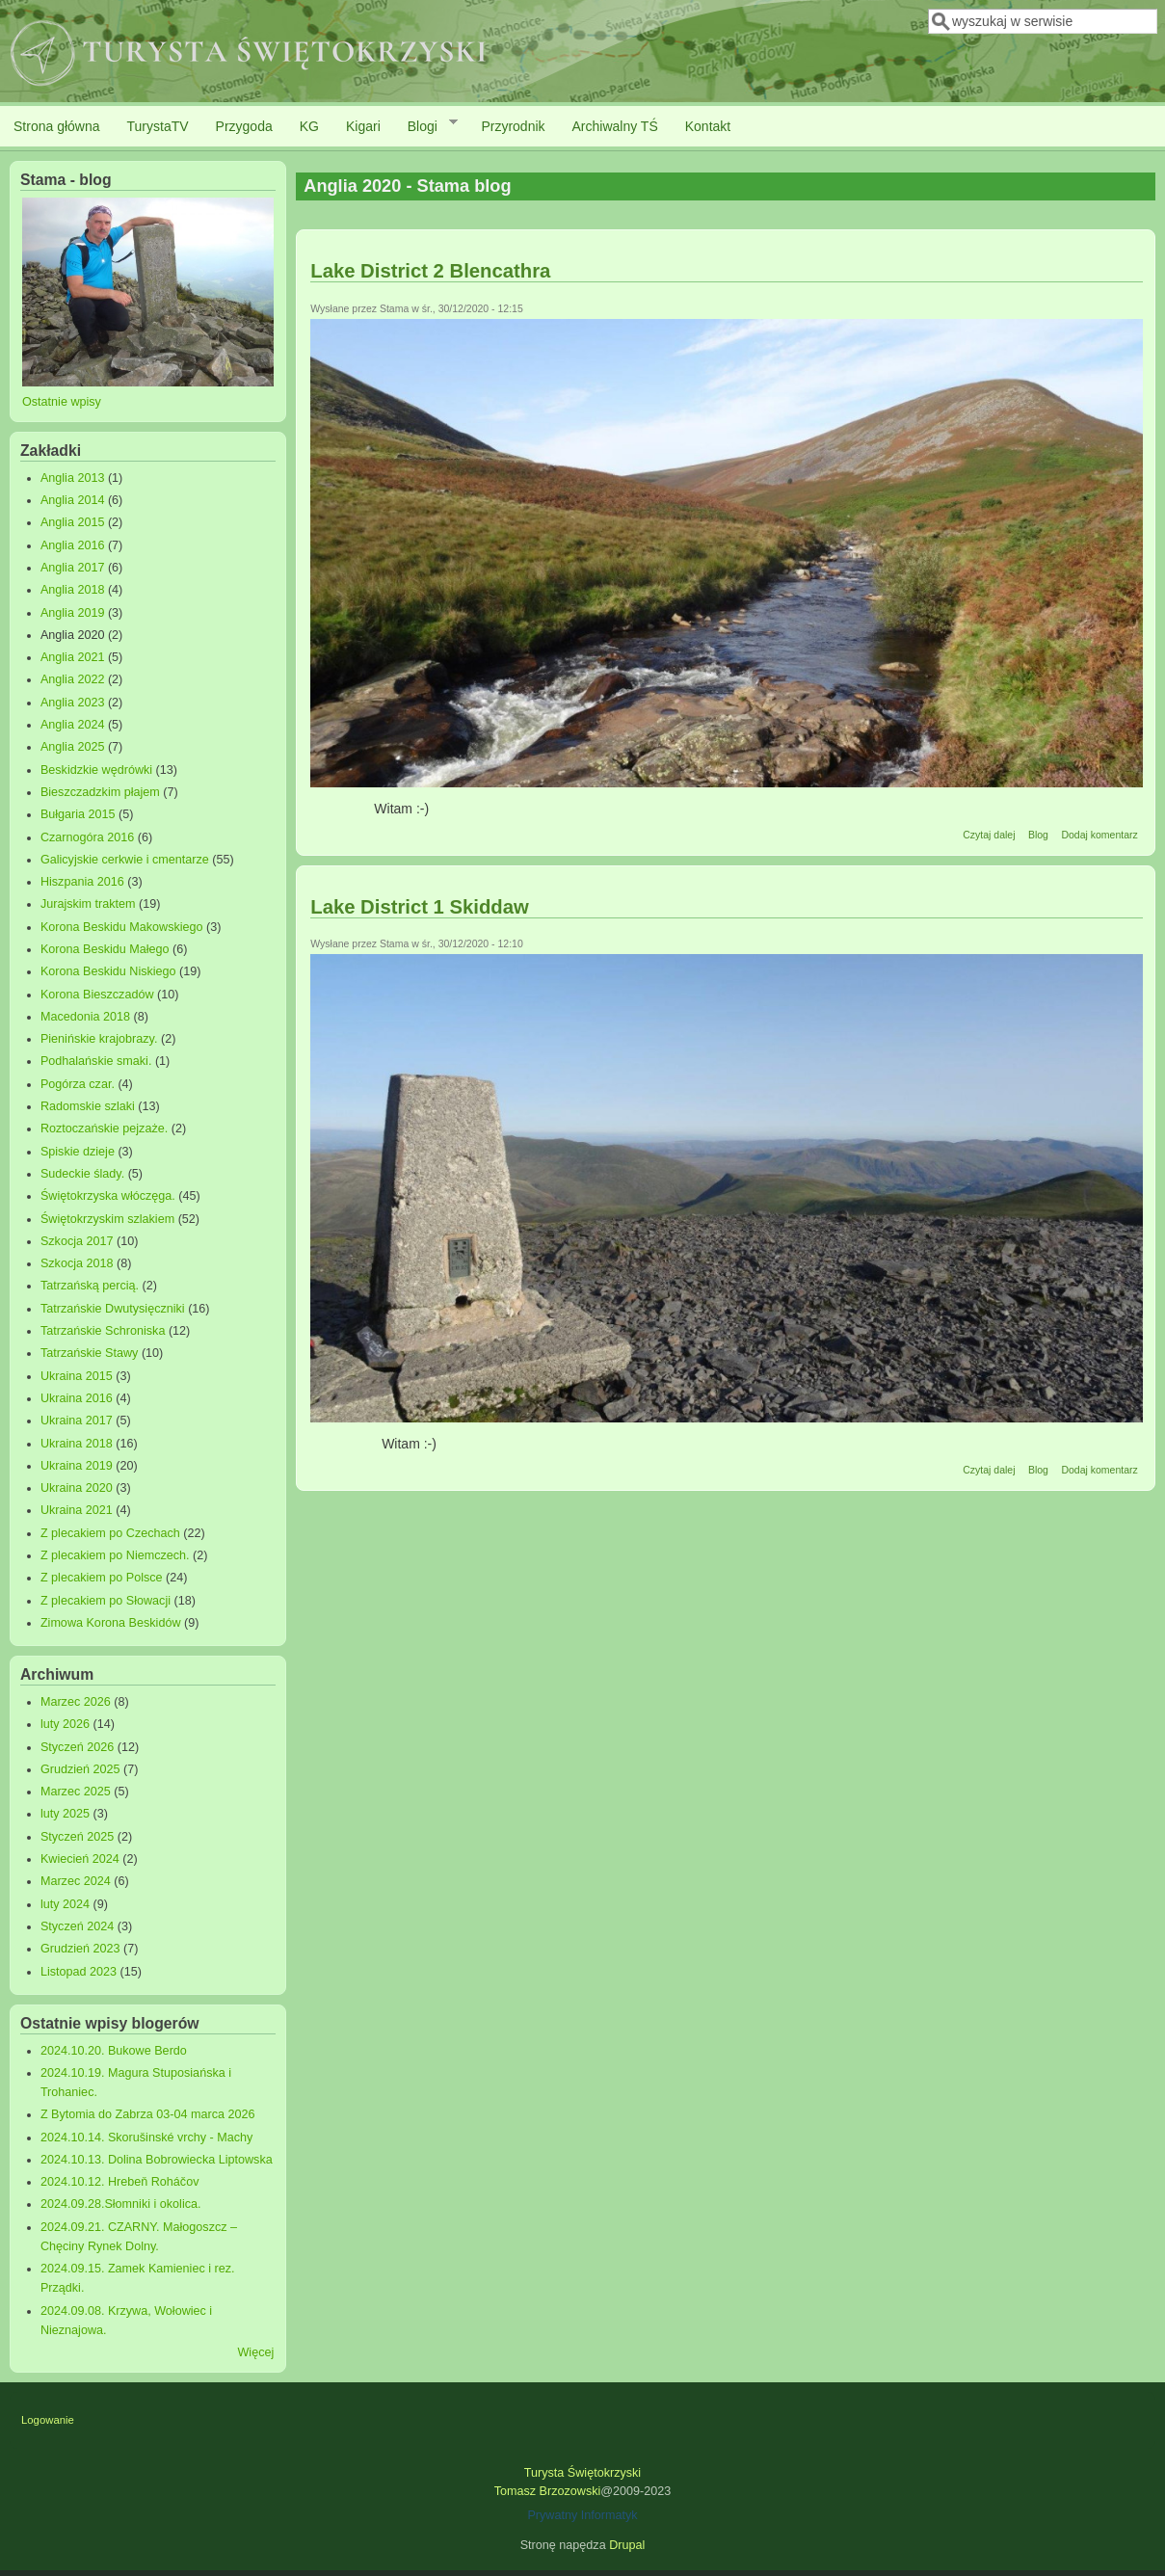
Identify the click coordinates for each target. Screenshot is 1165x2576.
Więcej (255, 2352)
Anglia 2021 (72, 657)
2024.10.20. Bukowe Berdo (113, 2051)
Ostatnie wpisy (61, 402)
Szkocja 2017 (77, 1241)
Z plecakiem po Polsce (101, 1577)
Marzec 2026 (75, 1702)
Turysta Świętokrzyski (582, 2473)
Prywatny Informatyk (582, 2515)
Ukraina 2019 (76, 1466)
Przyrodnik (512, 126)
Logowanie (47, 2420)
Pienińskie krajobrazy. (99, 1039)
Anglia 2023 (72, 702)
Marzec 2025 (75, 1791)
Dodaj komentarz (1099, 834)
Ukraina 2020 (76, 1488)
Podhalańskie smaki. (96, 1061)
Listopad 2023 (78, 1971)
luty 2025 (65, 1813)
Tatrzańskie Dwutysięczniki (112, 1308)
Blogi (426, 125)
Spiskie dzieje (77, 1151)
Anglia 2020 (72, 635)
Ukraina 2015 (76, 1376)
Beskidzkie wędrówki (96, 770)
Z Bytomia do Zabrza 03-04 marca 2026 (147, 2114)
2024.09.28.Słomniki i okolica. (120, 2204)
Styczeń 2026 (77, 1747)
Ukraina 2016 (76, 1398)
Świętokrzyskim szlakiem (107, 1219)
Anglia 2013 (72, 478)
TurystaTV (158, 126)
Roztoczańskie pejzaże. (104, 1128)
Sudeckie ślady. (82, 1174)
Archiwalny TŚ (615, 126)
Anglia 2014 (72, 500)
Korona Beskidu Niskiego (108, 971)
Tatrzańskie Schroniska (103, 1331)
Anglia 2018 (72, 590)
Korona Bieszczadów (97, 994)
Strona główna (56, 126)
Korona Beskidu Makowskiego (121, 927)
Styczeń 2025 (77, 1837)
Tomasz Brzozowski (547, 2491)
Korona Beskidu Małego (105, 949)
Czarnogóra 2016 (87, 837)
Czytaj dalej (989, 834)
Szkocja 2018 (77, 1263)
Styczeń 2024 (77, 1926)
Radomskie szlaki (87, 1106)
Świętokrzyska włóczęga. (107, 1196)
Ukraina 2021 (76, 1510)
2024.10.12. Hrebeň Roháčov (119, 2182)
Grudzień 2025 (80, 1769)
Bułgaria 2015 (78, 814)
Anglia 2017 (72, 567)
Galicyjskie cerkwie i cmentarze (124, 859)
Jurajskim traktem (88, 904)
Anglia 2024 (72, 724)
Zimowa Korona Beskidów (110, 1623)
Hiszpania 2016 (82, 882)
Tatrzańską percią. (89, 1285)
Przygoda (244, 126)
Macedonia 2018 (85, 1016)
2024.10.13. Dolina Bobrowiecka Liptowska (156, 2159)
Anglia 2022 (72, 679)
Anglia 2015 (72, 522)
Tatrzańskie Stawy (89, 1353)
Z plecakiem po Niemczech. (115, 1555)
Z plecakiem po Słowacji (105, 1600)
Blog (1038, 834)
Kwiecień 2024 (79, 1859)
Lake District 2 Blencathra (430, 270)
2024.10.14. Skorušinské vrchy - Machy (146, 2137)
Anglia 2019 (72, 613)
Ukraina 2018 (76, 1443)
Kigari (363, 126)
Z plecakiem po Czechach (110, 1533)
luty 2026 (65, 1724)
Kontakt (707, 126)
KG (309, 126)
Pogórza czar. (77, 1084)
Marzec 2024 (75, 1881)
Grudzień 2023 (80, 1948)
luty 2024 (65, 1904)
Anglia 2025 (72, 747)
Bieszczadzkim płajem (100, 792)
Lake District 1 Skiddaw (419, 906)
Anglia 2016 (72, 545)
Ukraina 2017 (76, 1420)
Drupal (627, 2545)
